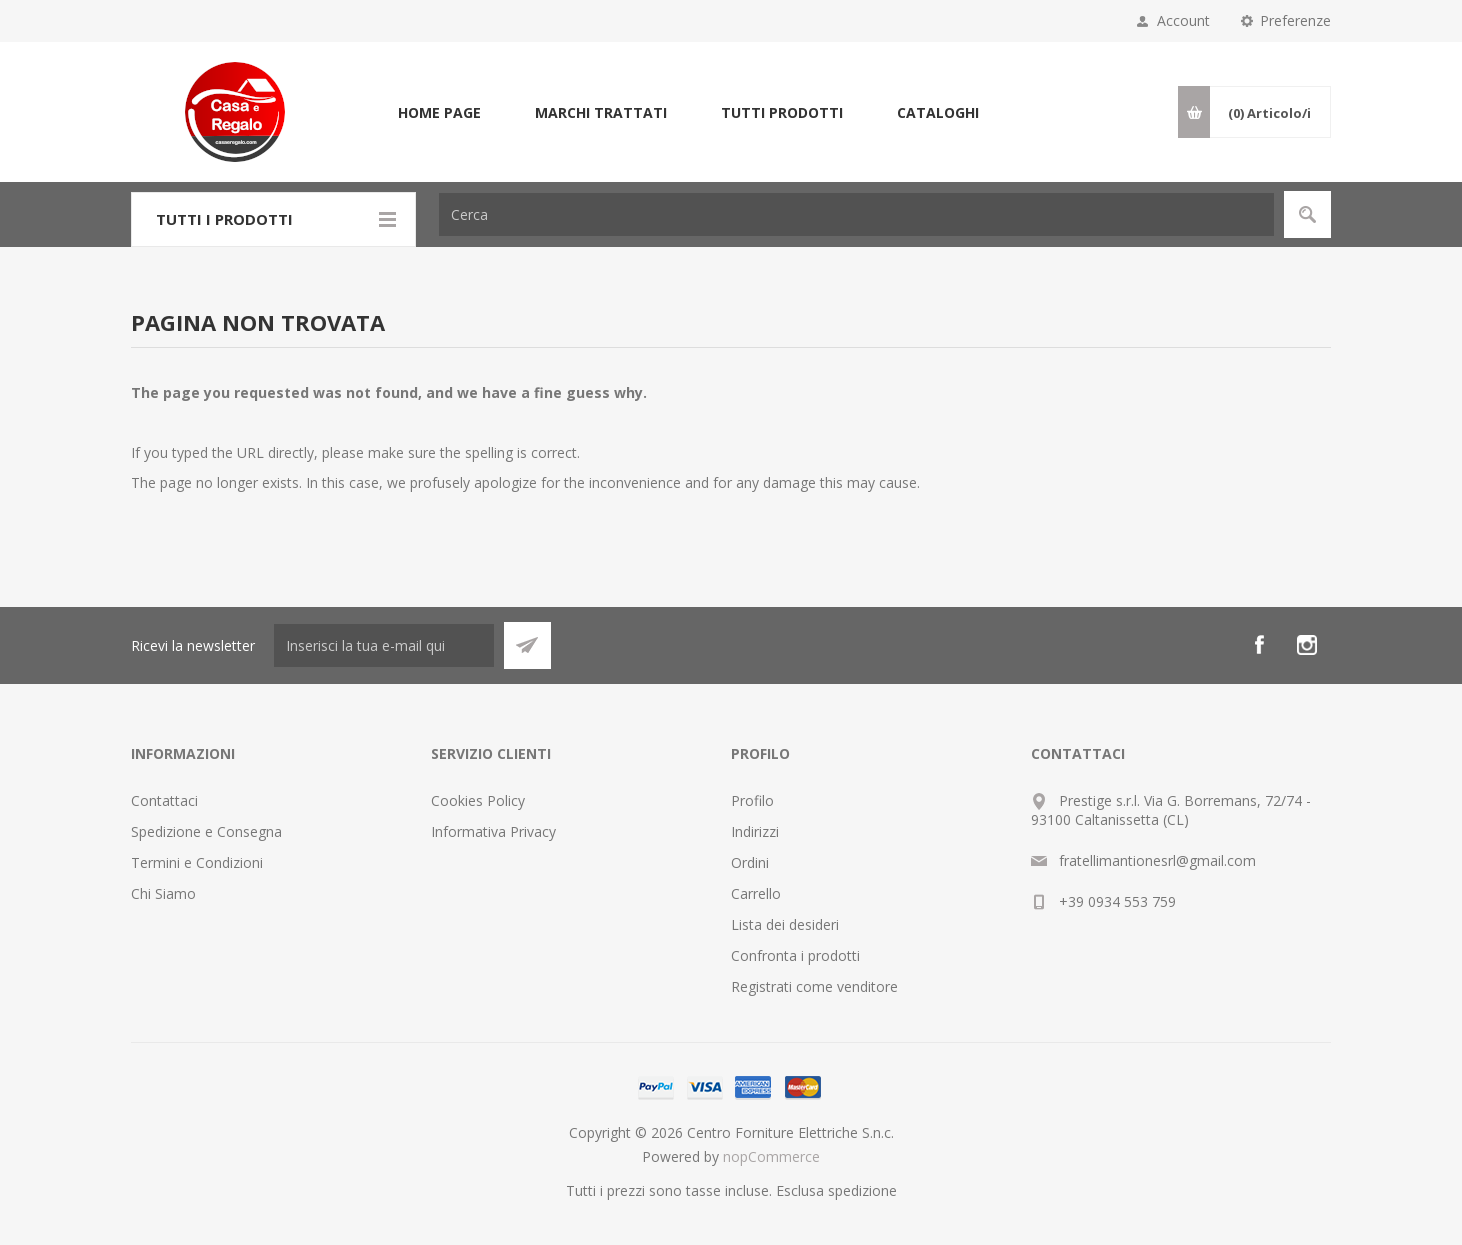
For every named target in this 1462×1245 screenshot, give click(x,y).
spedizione (862, 1190)
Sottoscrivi (527, 645)
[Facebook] (1259, 645)
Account (1183, 20)
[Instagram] (1307, 645)
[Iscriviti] (384, 645)
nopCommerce (771, 1156)
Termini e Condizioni (197, 862)
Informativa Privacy (493, 831)
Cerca (1307, 214)
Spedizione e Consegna (206, 831)
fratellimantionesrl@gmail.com (1157, 860)
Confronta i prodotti (795, 955)
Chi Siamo (163, 893)
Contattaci (164, 800)
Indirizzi (755, 831)
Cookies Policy (478, 800)
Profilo (752, 800)
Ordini (750, 862)
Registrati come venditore (814, 986)
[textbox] (856, 214)
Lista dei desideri (785, 924)
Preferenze (1295, 20)
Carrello (756, 893)
